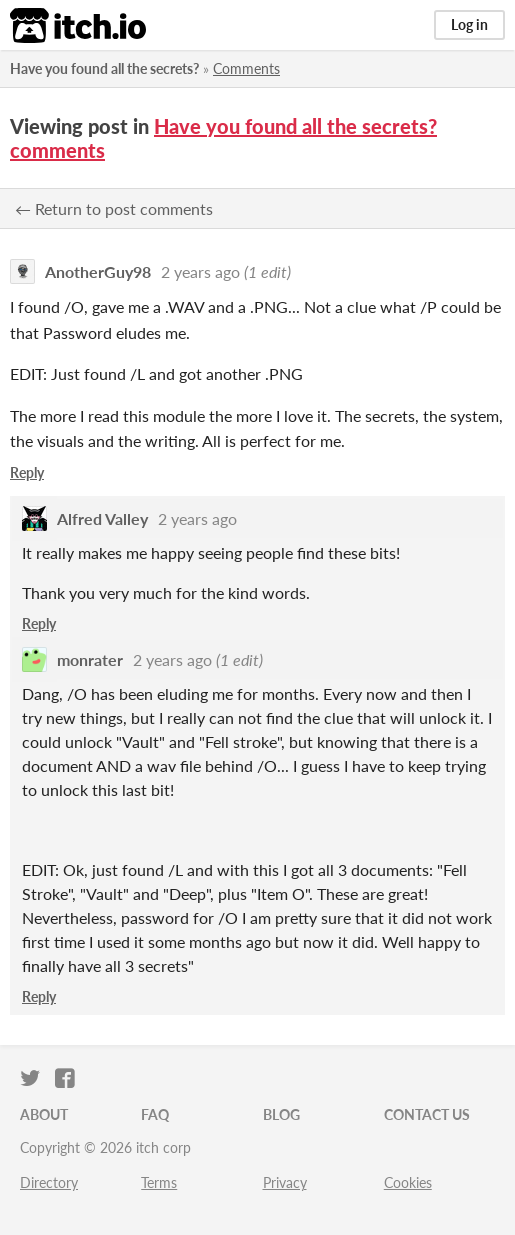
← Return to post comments (114, 208)
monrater (90, 659)
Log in (469, 24)
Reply (27, 472)
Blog (281, 1114)
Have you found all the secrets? (104, 68)
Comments (246, 68)
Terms (159, 1182)
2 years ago (200, 271)
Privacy (285, 1182)
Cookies (408, 1182)
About (44, 1114)
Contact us (427, 1114)
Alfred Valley (102, 518)
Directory (49, 1182)
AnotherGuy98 (98, 271)
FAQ (155, 1114)
